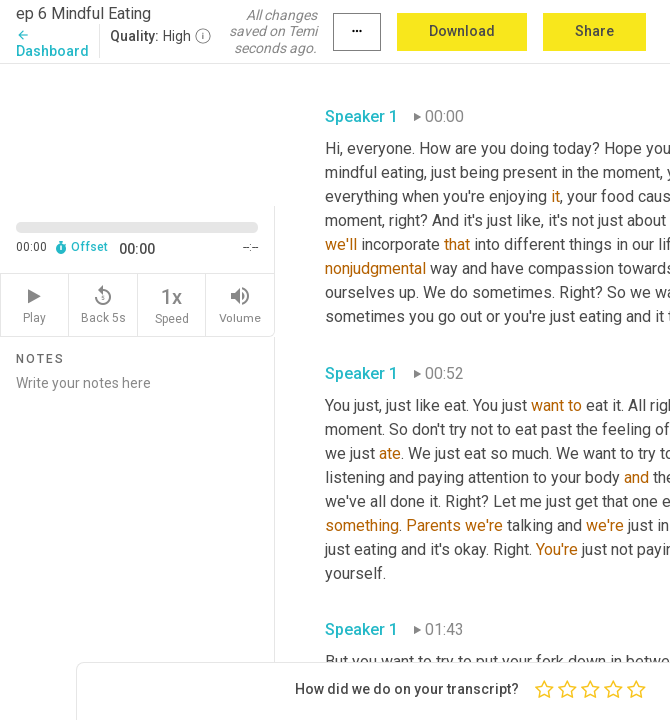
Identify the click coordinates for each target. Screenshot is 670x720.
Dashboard (52, 43)
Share (594, 31)
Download (462, 31)
